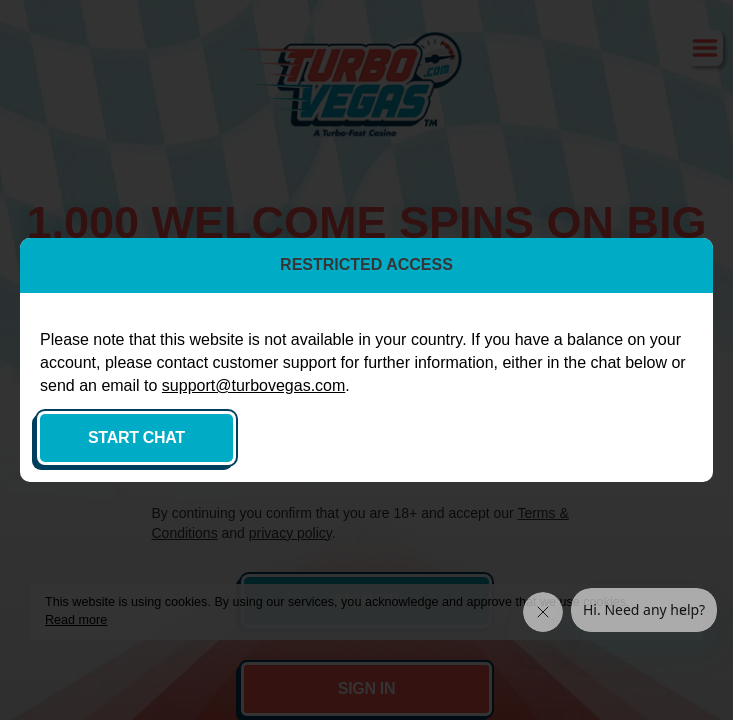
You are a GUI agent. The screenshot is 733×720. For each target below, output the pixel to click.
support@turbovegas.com (253, 385)
